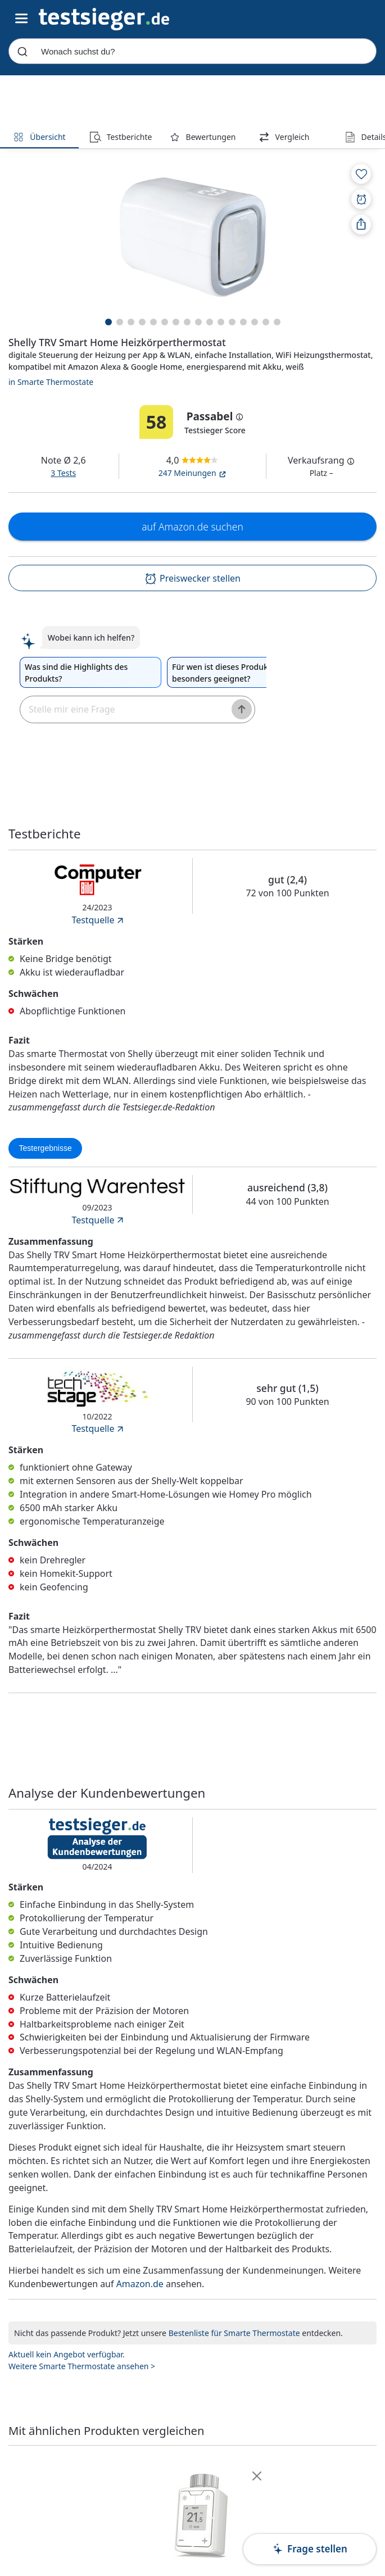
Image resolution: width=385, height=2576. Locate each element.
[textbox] (121, 709)
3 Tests (63, 473)
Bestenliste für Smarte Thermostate (234, 2333)
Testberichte (121, 136)
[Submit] (22, 51)
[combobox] (192, 51)
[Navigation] (104, 18)
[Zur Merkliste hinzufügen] (361, 174)
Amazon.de (140, 2284)
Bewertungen (202, 136)
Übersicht (39, 136)
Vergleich (284, 136)
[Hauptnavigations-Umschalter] (21, 19)
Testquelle (98, 920)
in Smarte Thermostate (50, 382)
